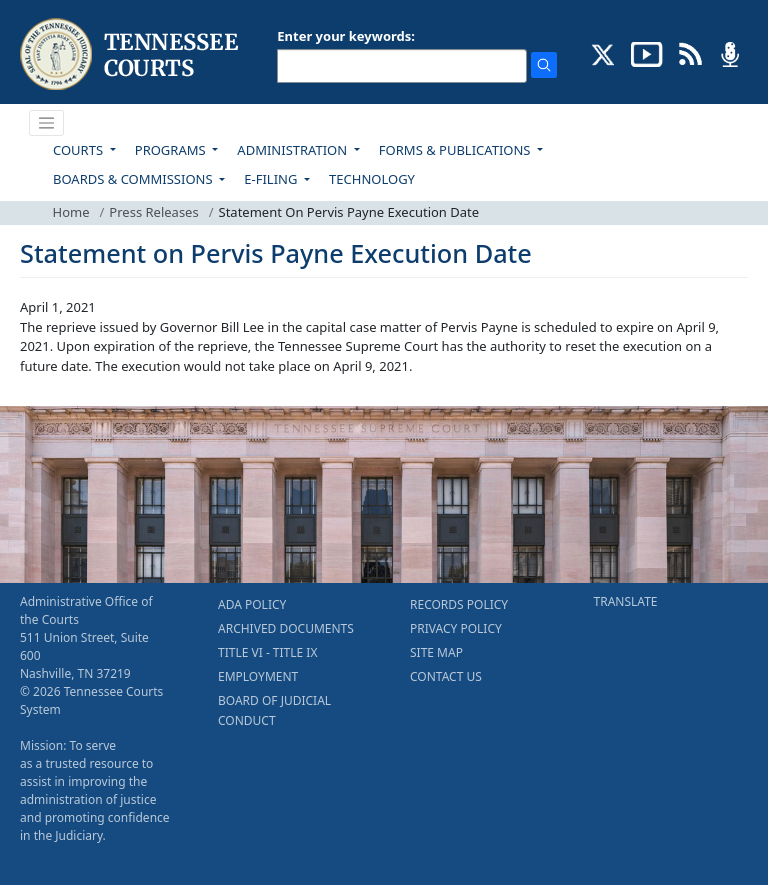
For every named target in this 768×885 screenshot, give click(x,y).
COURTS (79, 150)
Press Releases (153, 212)
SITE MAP (436, 652)
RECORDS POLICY (459, 604)
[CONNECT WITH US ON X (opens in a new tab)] (603, 53)
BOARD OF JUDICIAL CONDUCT (274, 710)
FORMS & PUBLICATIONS (456, 150)
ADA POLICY (252, 604)
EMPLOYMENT (258, 676)
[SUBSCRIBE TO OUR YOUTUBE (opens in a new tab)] (647, 53)
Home (71, 212)
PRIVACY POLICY (456, 628)
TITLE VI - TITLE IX (267, 652)
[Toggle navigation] (47, 123)
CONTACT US (446, 676)
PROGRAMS (172, 150)
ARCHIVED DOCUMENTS (286, 628)
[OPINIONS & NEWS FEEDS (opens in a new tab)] (690, 53)
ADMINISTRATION (293, 150)
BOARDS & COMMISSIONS (134, 179)
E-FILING (272, 179)
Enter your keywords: (346, 36)
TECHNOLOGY (372, 179)
